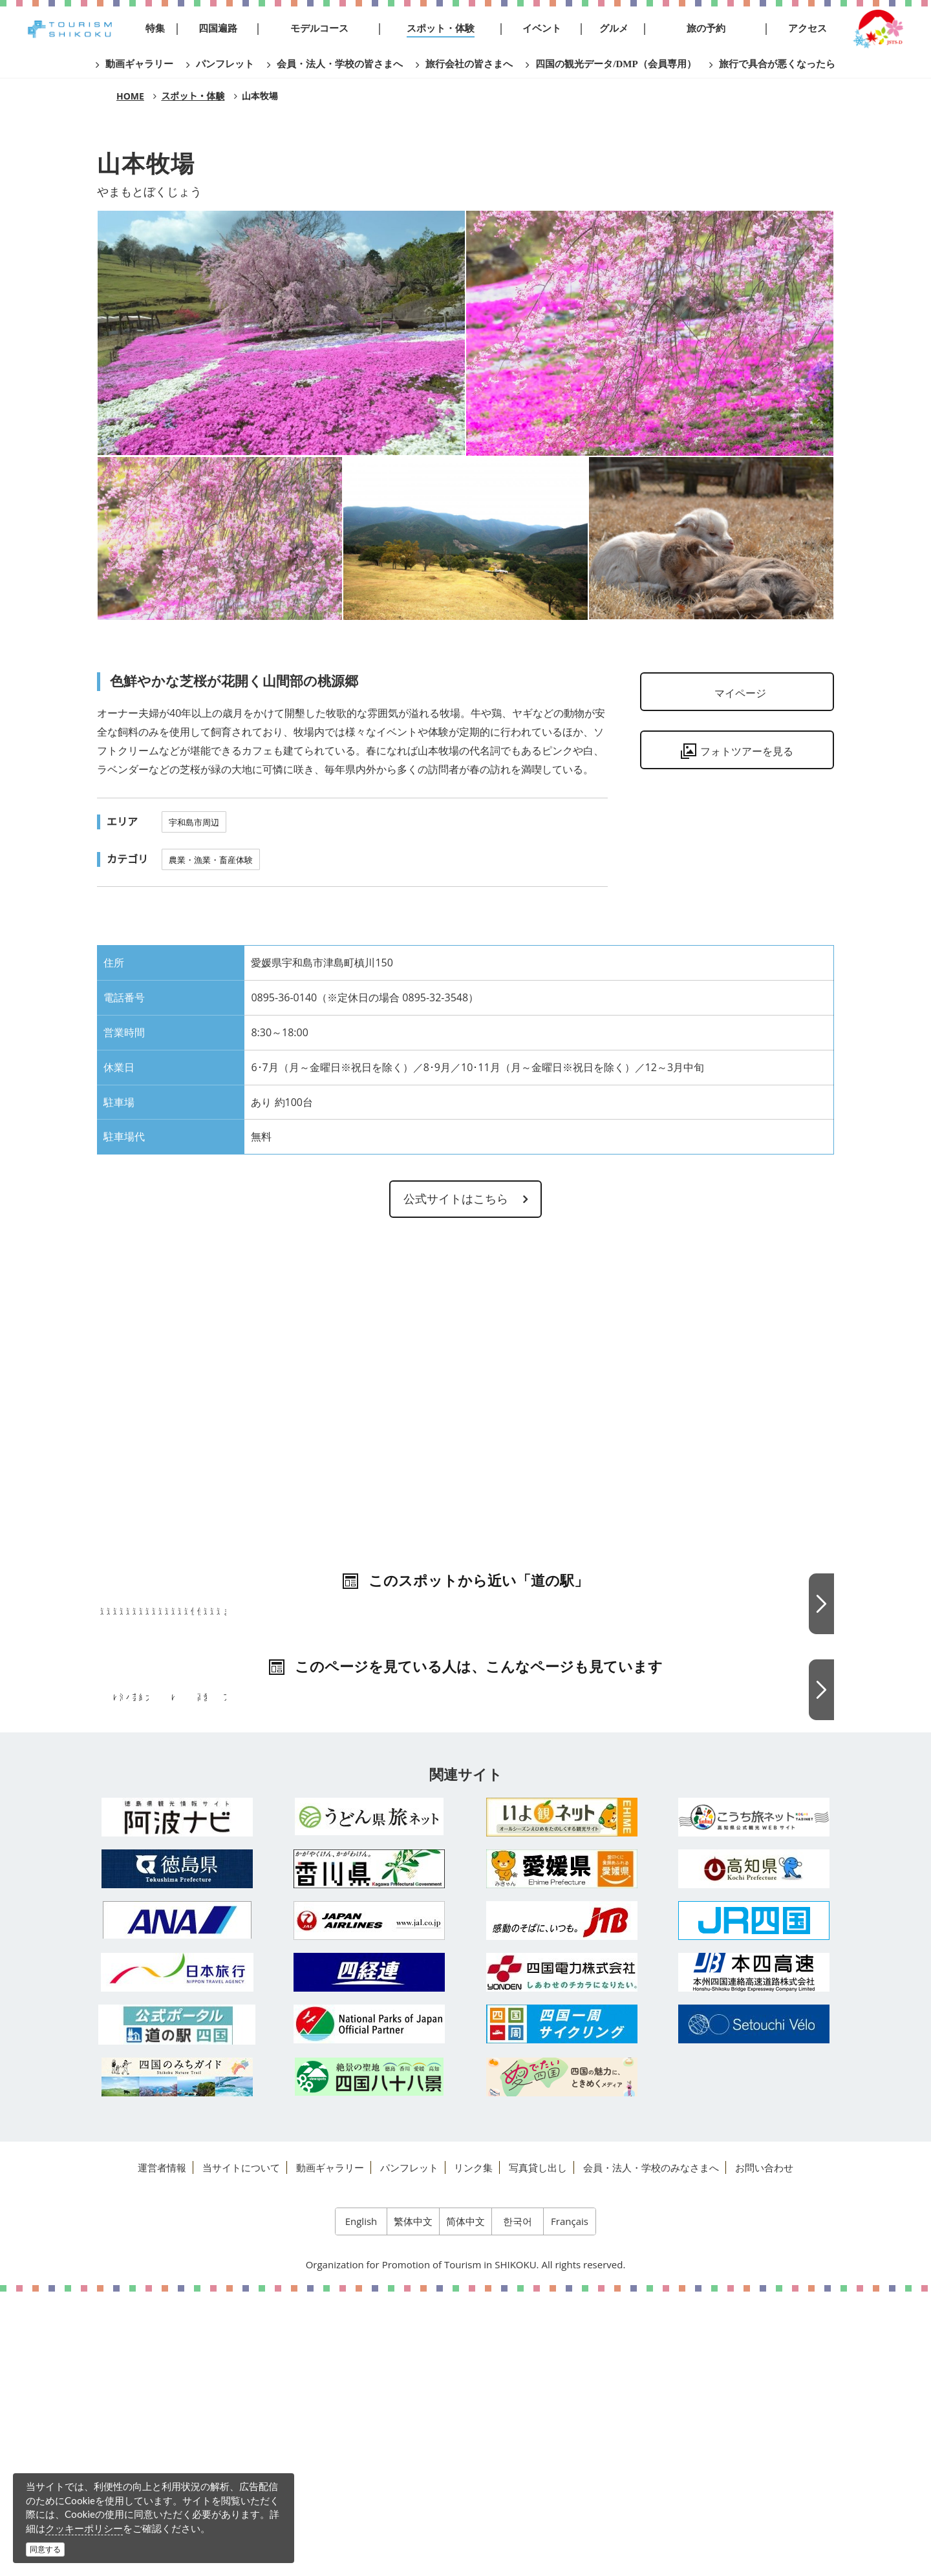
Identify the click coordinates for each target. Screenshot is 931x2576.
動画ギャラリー (330, 2451)
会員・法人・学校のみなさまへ (651, 2451)
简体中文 (465, 2505)
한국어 (517, 2505)
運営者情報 (162, 2451)
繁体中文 (413, 2505)
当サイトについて (241, 2451)
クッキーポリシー (84, 2528)
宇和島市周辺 (194, 822)
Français (569, 2505)
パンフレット (409, 2451)
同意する (45, 2549)
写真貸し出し (538, 2451)
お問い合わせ (764, 2451)
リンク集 (473, 2451)
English (361, 2505)
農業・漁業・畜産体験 (211, 860)
